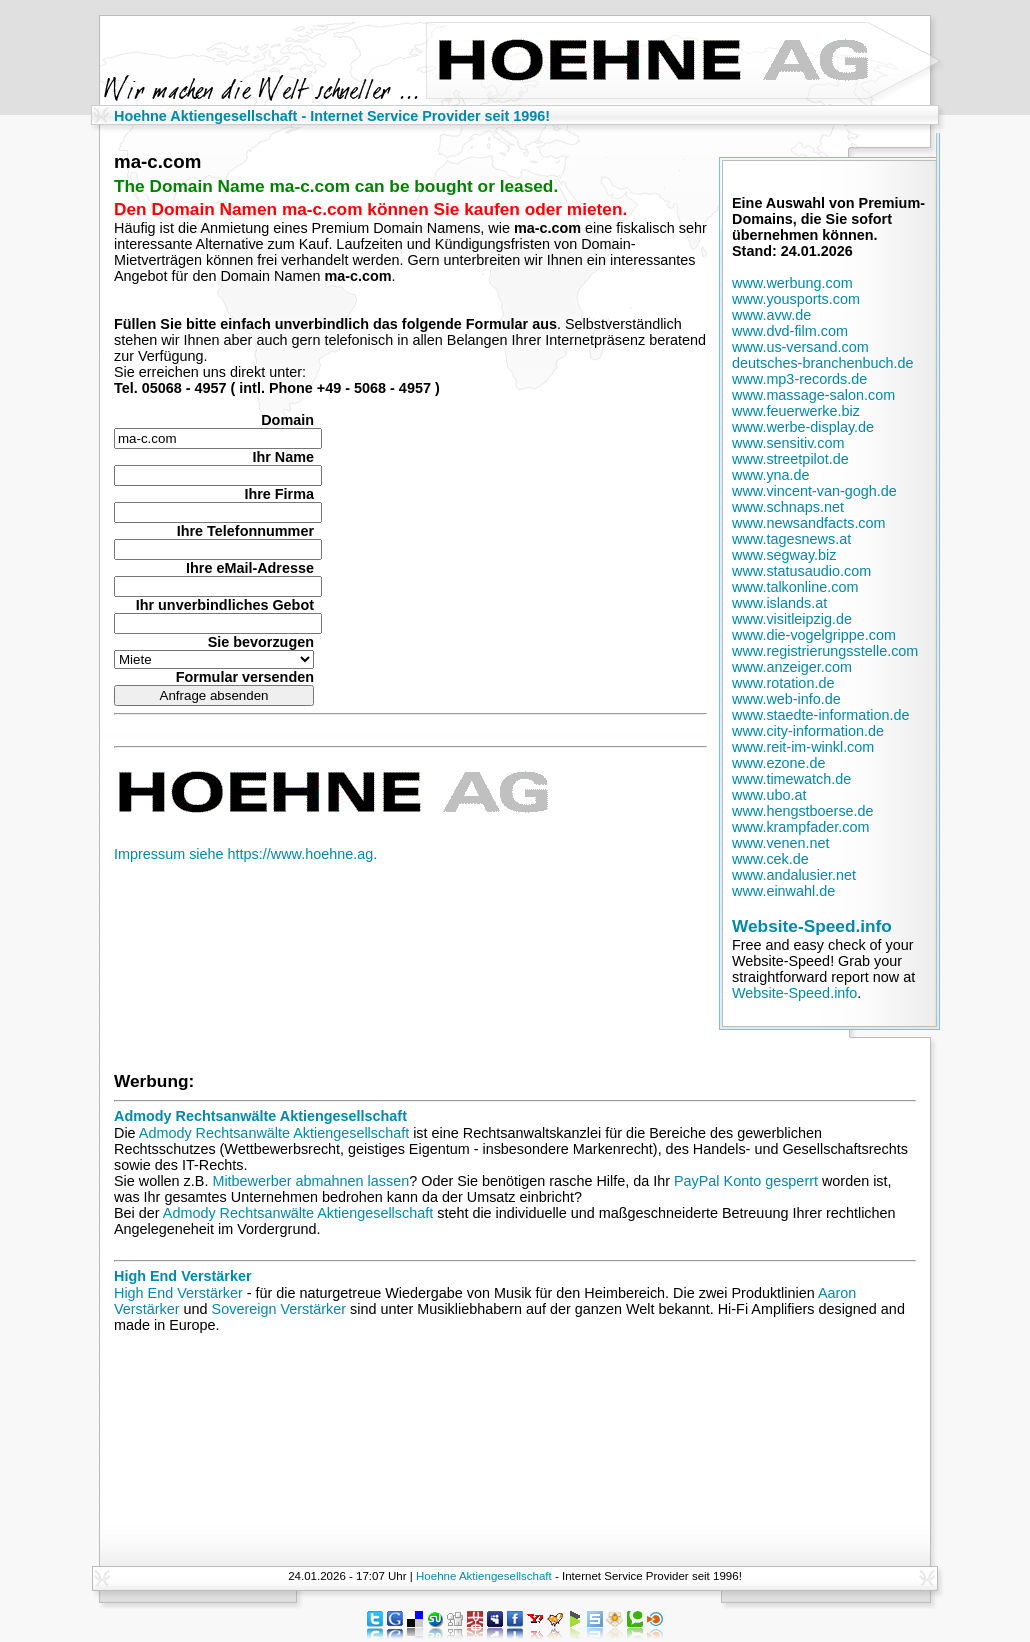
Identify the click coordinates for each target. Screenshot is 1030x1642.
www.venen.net (781, 843)
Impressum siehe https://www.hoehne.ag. (245, 854)
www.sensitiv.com (788, 443)
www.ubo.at (769, 795)
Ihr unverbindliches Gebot (225, 605)
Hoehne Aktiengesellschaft (484, 1576)
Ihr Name (283, 457)
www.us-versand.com (800, 347)
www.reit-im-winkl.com (803, 747)
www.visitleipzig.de (792, 619)
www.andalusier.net (794, 875)
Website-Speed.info (812, 926)
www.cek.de (770, 859)
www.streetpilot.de (790, 459)
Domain (287, 420)
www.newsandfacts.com (809, 523)
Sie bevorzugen (261, 642)
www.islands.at (779, 603)
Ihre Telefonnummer (245, 531)
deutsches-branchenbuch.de (823, 363)
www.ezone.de (779, 763)
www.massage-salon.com (813, 395)
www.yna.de (771, 475)
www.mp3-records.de (799, 379)
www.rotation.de (783, 683)
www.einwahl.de (783, 891)
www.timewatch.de (791, 779)
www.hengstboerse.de (803, 811)
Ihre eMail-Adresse (250, 568)
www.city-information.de (808, 731)
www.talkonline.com (795, 587)
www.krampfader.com (801, 827)
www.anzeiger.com (792, 667)
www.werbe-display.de (803, 427)
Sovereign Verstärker (279, 1309)
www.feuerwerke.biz (796, 411)
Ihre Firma (279, 494)
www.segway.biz (784, 555)
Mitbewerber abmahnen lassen (310, 1181)
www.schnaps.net (788, 507)
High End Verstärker (183, 1276)
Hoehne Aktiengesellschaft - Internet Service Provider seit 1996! (332, 116)
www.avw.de (771, 315)
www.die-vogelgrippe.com (814, 635)
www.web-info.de (786, 699)
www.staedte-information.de (821, 715)
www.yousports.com (796, 299)
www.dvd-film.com (790, 331)
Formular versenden (245, 677)
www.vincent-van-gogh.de (814, 491)
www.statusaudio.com (801, 571)
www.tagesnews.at (791, 539)
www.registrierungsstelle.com (825, 651)
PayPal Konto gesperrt (746, 1181)
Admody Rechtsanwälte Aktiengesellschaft (260, 1116)
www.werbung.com (792, 283)
